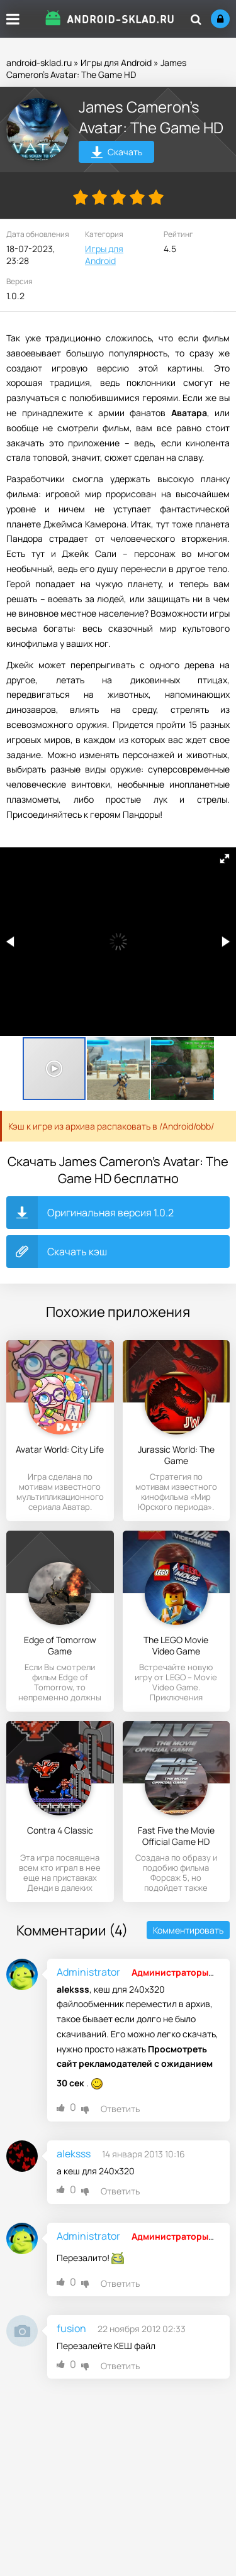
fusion (71, 2328)
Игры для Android (116, 63)
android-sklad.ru (39, 63)
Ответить (120, 2109)
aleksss (74, 2153)
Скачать (117, 154)
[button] (225, 859)
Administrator (88, 1972)
